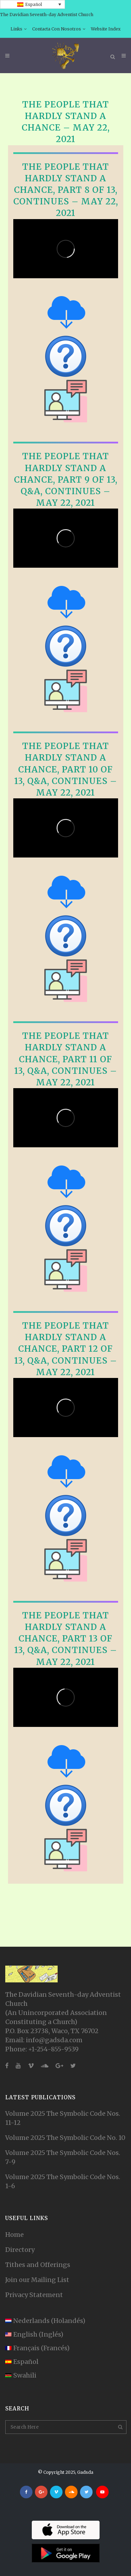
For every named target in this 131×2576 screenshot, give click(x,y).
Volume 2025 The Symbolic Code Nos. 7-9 (62, 2157)
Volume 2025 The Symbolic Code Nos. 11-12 (62, 2118)
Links (16, 28)
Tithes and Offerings (37, 2265)
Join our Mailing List (37, 2280)
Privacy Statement (34, 2295)
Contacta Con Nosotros (56, 28)
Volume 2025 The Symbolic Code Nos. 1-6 (62, 2181)
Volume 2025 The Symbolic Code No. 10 (65, 2138)
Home (14, 2235)
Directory (20, 2250)
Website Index (106, 28)
